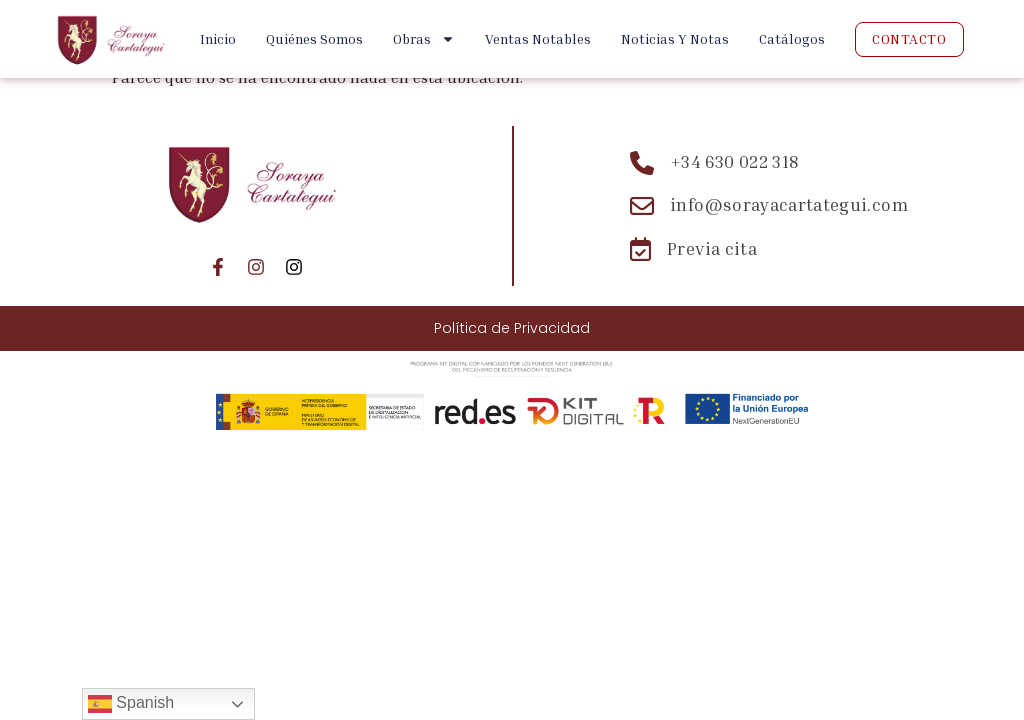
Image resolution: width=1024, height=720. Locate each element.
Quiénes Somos (314, 38)
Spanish (131, 704)
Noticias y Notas (675, 38)
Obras (424, 39)
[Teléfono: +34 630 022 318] (769, 163)
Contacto (909, 38)
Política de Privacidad (512, 328)
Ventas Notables (538, 38)
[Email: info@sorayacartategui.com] (769, 206)
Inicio (218, 38)
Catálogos (792, 38)
